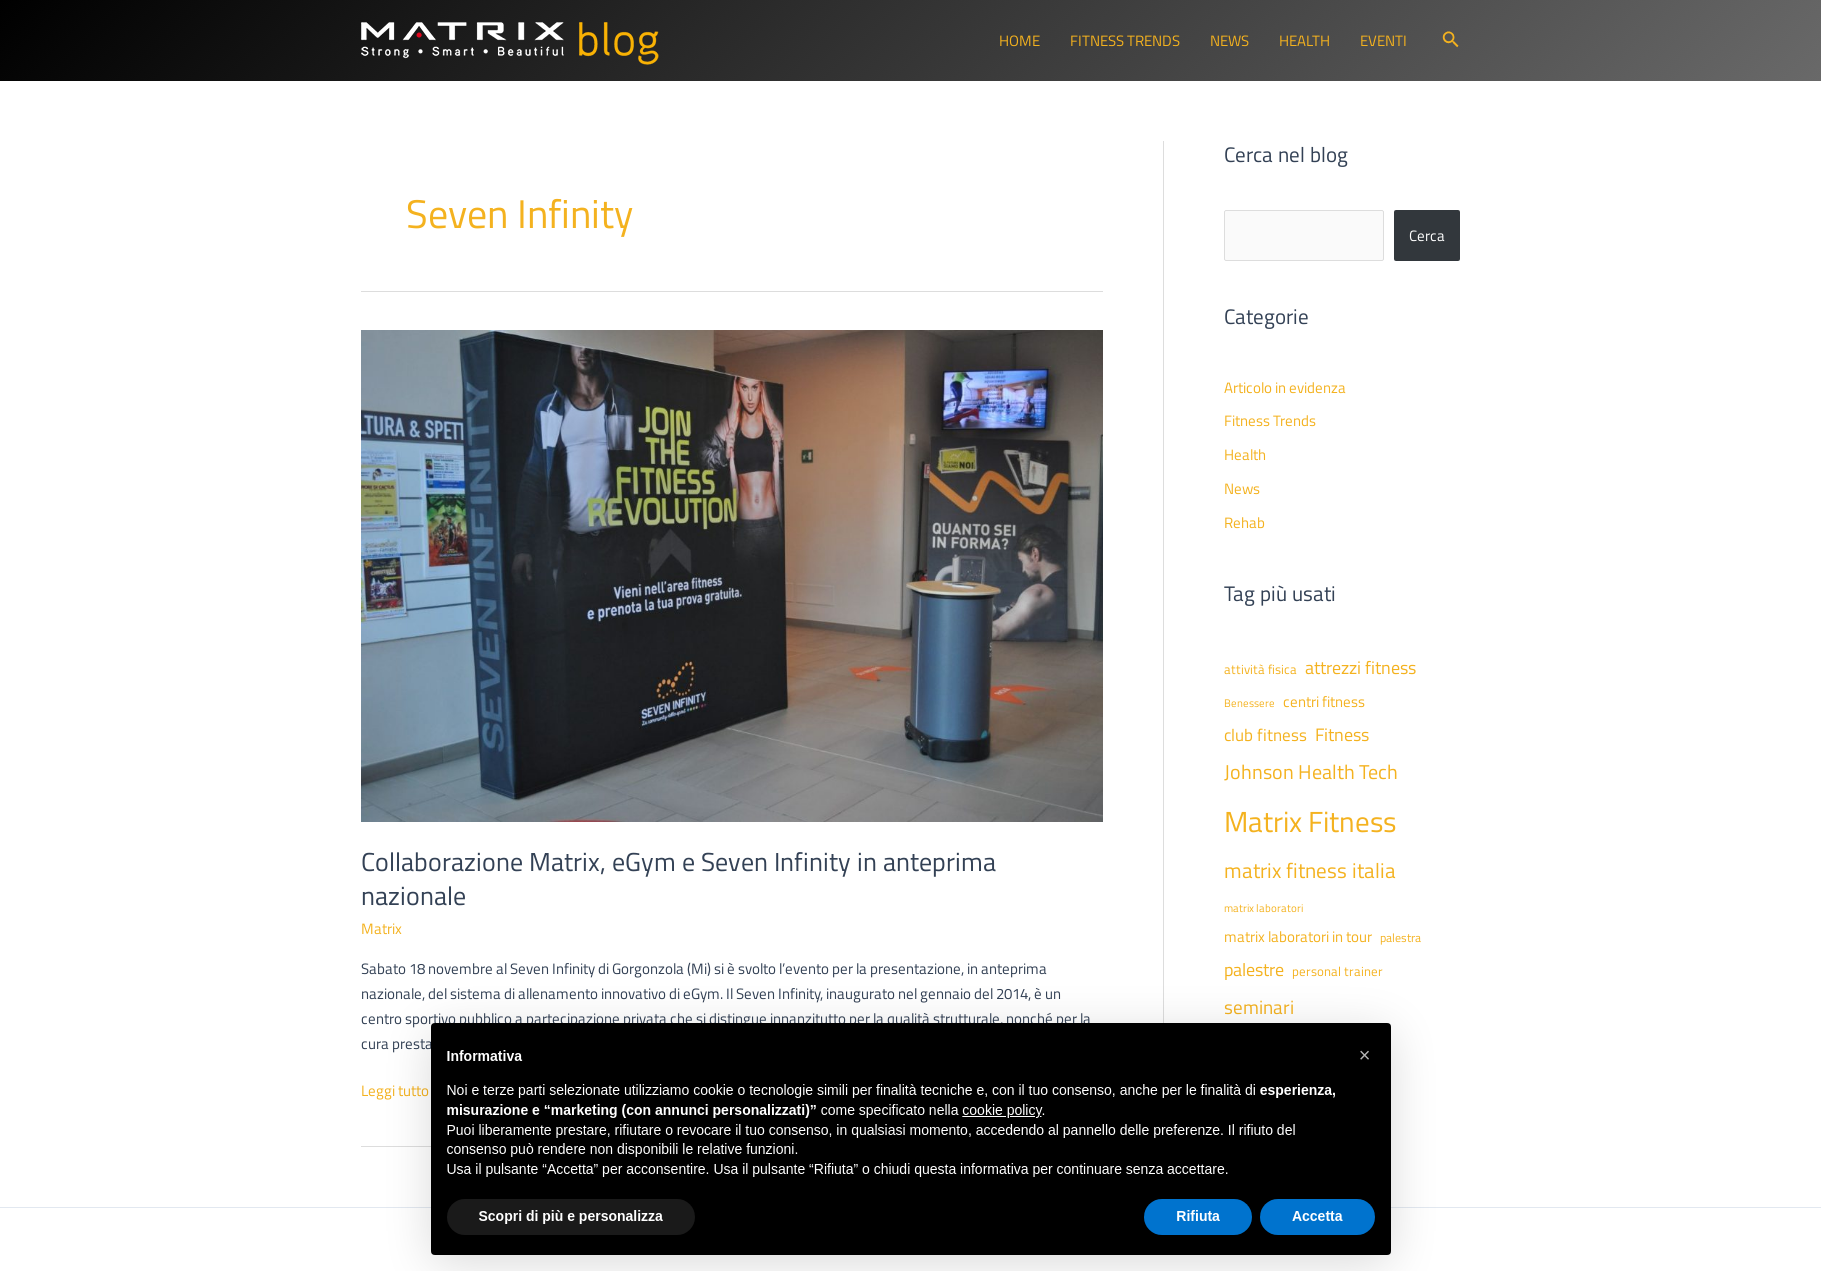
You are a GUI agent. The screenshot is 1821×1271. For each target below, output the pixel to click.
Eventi (1383, 40)
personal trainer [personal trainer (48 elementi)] (1337, 971)
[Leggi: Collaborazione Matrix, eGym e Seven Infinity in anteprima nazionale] (732, 574)
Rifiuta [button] (1198, 1216)
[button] (1451, 41)
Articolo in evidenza (1285, 387)
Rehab (1244, 522)
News (1229, 40)
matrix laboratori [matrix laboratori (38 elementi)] (1263, 908)
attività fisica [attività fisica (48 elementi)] (1260, 669)
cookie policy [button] (1001, 1110)
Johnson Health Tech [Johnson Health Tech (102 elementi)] (1311, 771)
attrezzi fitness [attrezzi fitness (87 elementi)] (1360, 667)
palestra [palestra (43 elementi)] (1400, 938)
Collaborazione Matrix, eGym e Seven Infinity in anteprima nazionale (678, 878)
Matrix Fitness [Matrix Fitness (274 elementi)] (1310, 821)
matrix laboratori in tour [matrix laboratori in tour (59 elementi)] (1298, 936)
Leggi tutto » (400, 1091)
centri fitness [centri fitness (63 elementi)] (1324, 701)
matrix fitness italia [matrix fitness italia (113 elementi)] (1310, 870)
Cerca (1427, 235)
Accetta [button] (1317, 1216)
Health (1304, 40)
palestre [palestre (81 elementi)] (1254, 969)
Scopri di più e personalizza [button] (571, 1216)
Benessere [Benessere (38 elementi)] (1249, 703)
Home (1019, 40)
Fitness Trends (1125, 40)
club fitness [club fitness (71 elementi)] (1265, 734)
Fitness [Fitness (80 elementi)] (1342, 734)
